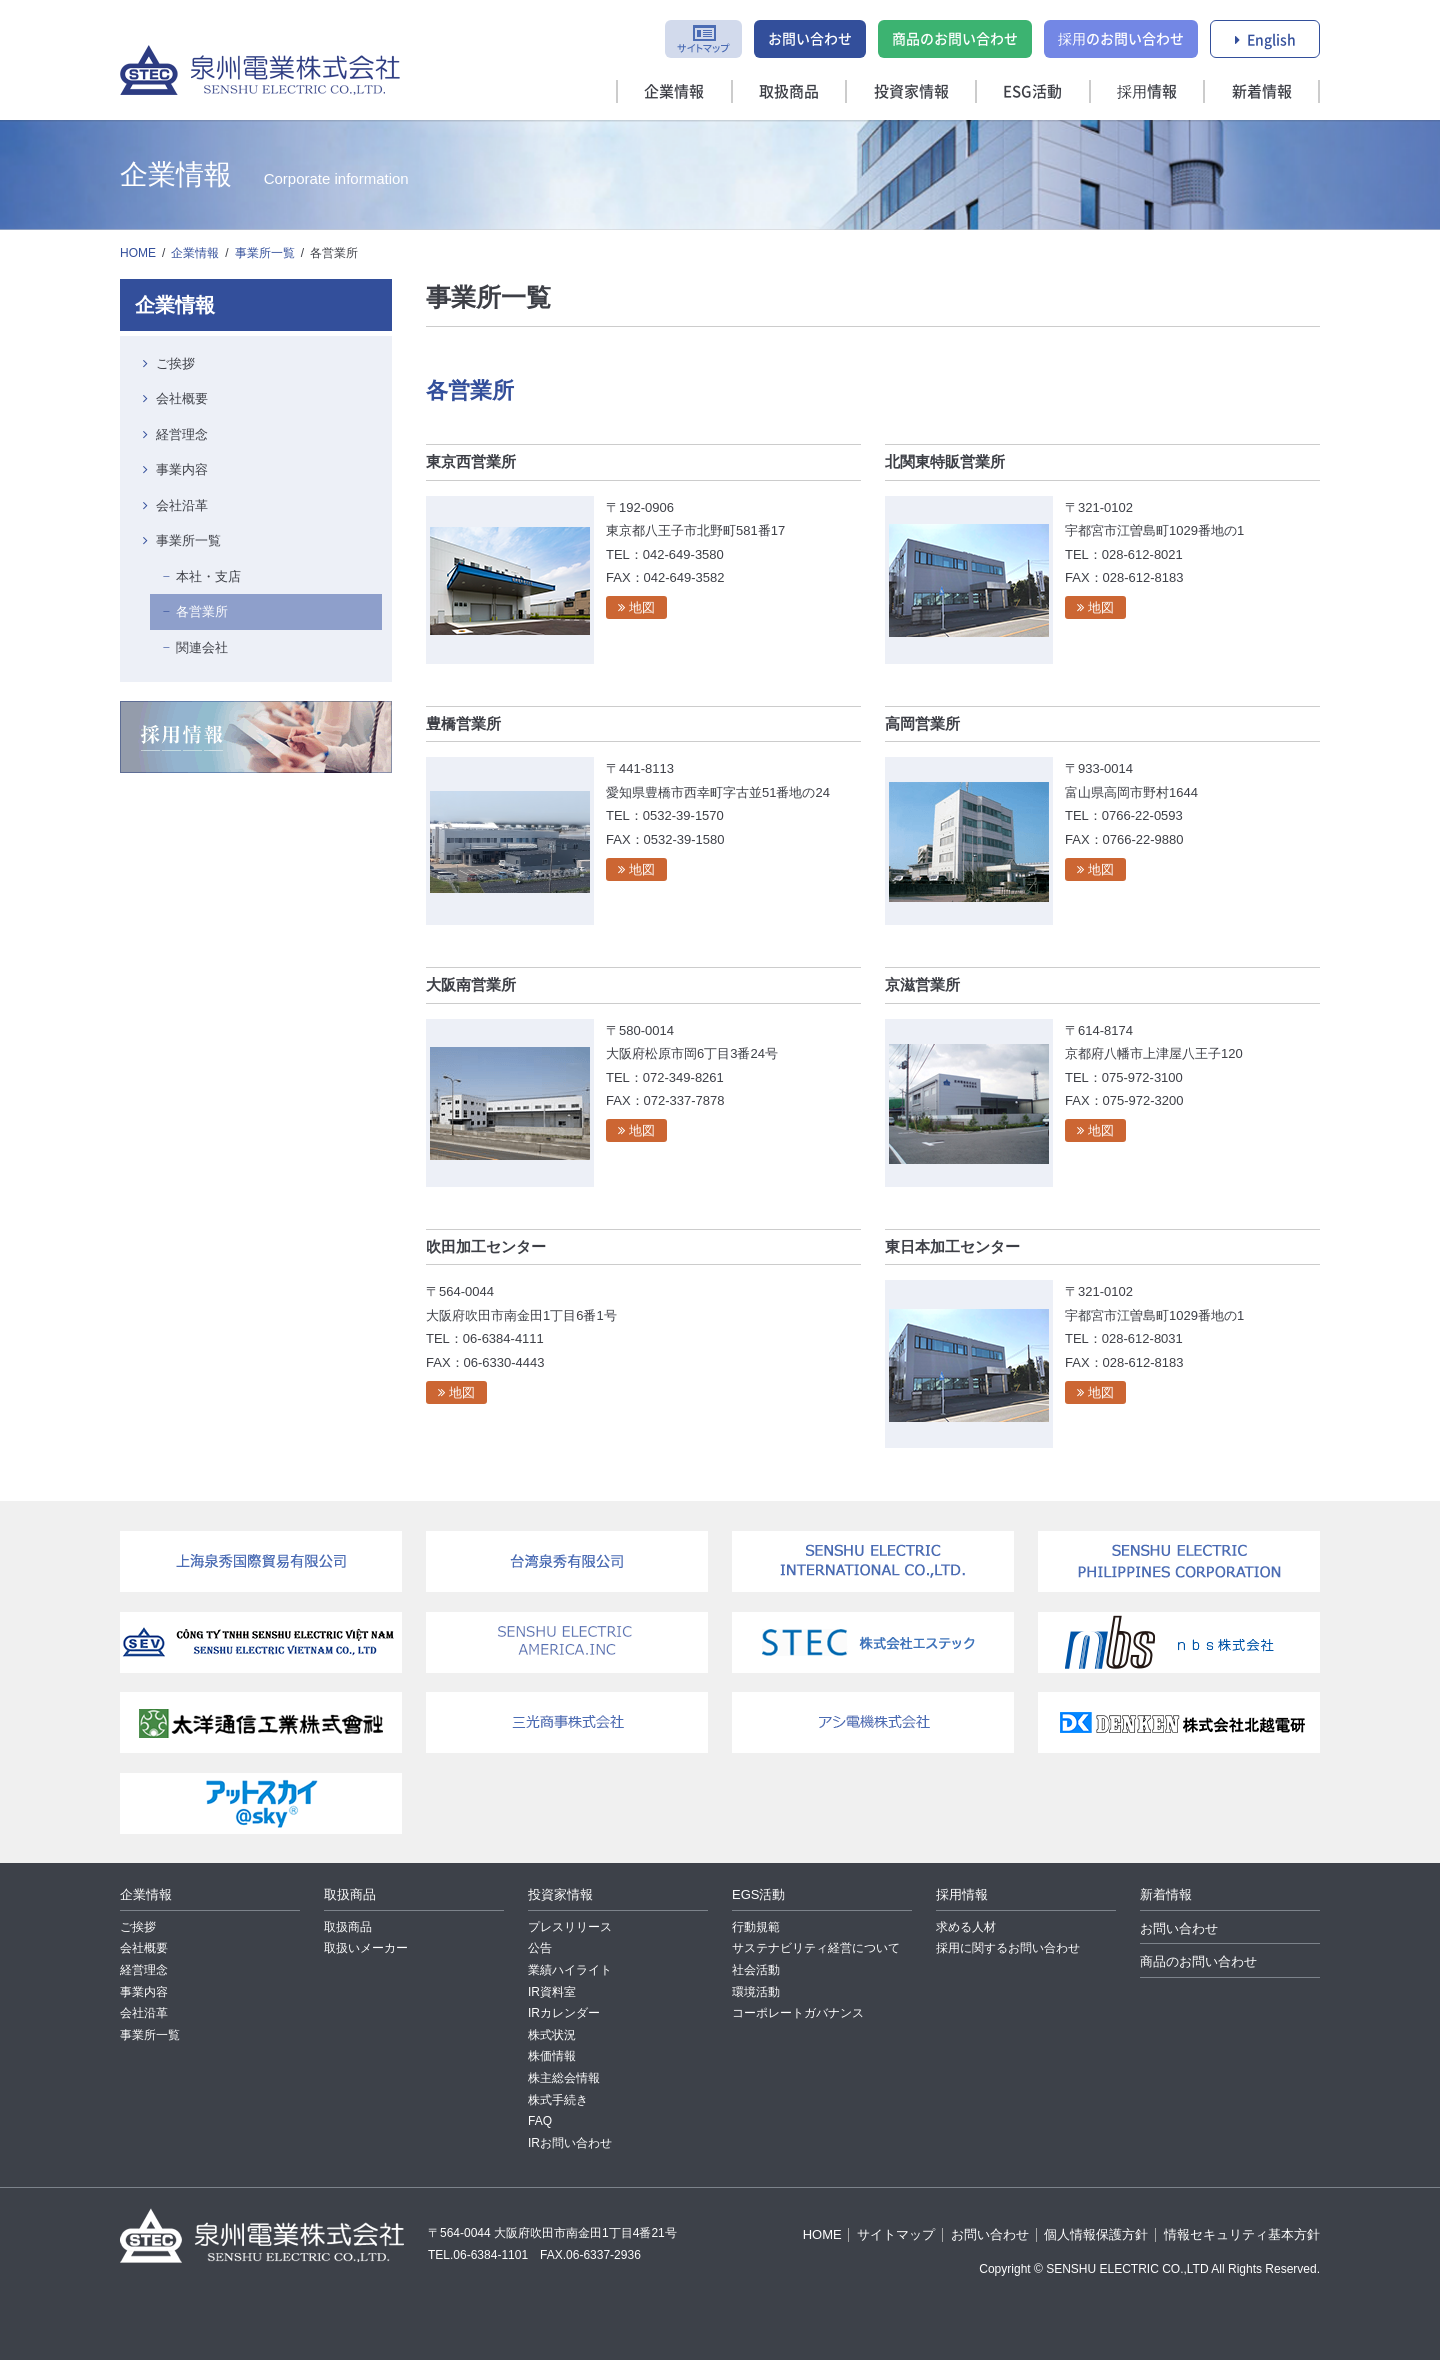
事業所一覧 (265, 253)
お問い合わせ (810, 38)
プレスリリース (570, 1927)
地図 (642, 607)
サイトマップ (896, 2234)
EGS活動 (758, 1894)
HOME (138, 253)
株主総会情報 (564, 2078)
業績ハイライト (570, 1970)
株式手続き (558, 2100)
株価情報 (552, 2056)
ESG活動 (1032, 91)
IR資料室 (552, 1992)
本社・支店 (208, 576)
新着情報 (1262, 91)
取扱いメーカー (366, 1948)
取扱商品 (789, 91)
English (1271, 39)
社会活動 (756, 1970)
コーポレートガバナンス (798, 2013)
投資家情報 (911, 91)
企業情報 (674, 91)
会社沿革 (182, 505)
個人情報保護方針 (1096, 2234)
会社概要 (182, 398)
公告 (540, 1948)
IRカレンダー (564, 2013)
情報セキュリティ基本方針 (1242, 2234)
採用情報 (1147, 91)
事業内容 (182, 469)
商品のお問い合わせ (955, 38)
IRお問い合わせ (570, 2143)
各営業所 (202, 611)
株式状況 (552, 2035)
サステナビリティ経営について (816, 1948)
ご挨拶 (175, 363)
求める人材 (966, 1927)
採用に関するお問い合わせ (1008, 1948)
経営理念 (182, 434)
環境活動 (756, 1992)
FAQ (540, 2121)
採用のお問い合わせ (1121, 38)
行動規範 (756, 1927)
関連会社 (202, 647)
